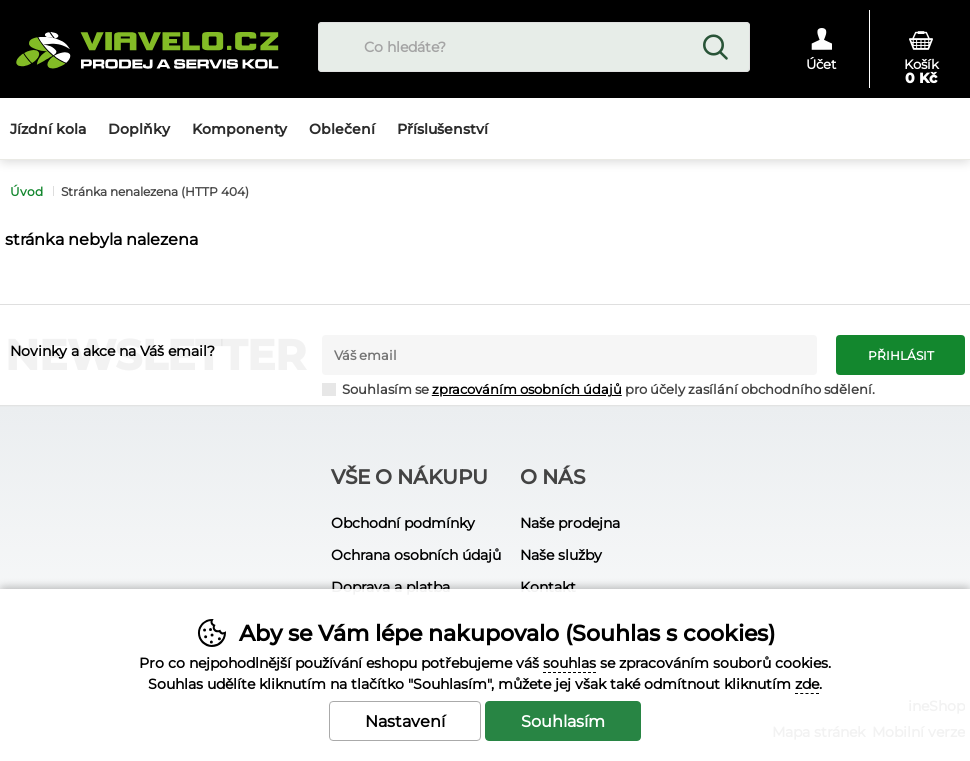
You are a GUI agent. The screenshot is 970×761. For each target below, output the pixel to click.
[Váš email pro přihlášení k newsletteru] (569, 355)
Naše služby (561, 555)
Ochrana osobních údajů (416, 555)
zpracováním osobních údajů (527, 389)
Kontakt (548, 587)
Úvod (26, 191)
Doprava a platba (390, 587)
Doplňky (139, 129)
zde (807, 684)
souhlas (569, 663)
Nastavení (405, 721)
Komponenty (239, 129)
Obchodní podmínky (403, 523)
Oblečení (342, 129)
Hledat (715, 47)
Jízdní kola (48, 129)
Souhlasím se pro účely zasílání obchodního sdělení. (598, 388)
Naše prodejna (570, 523)
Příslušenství (442, 129)
